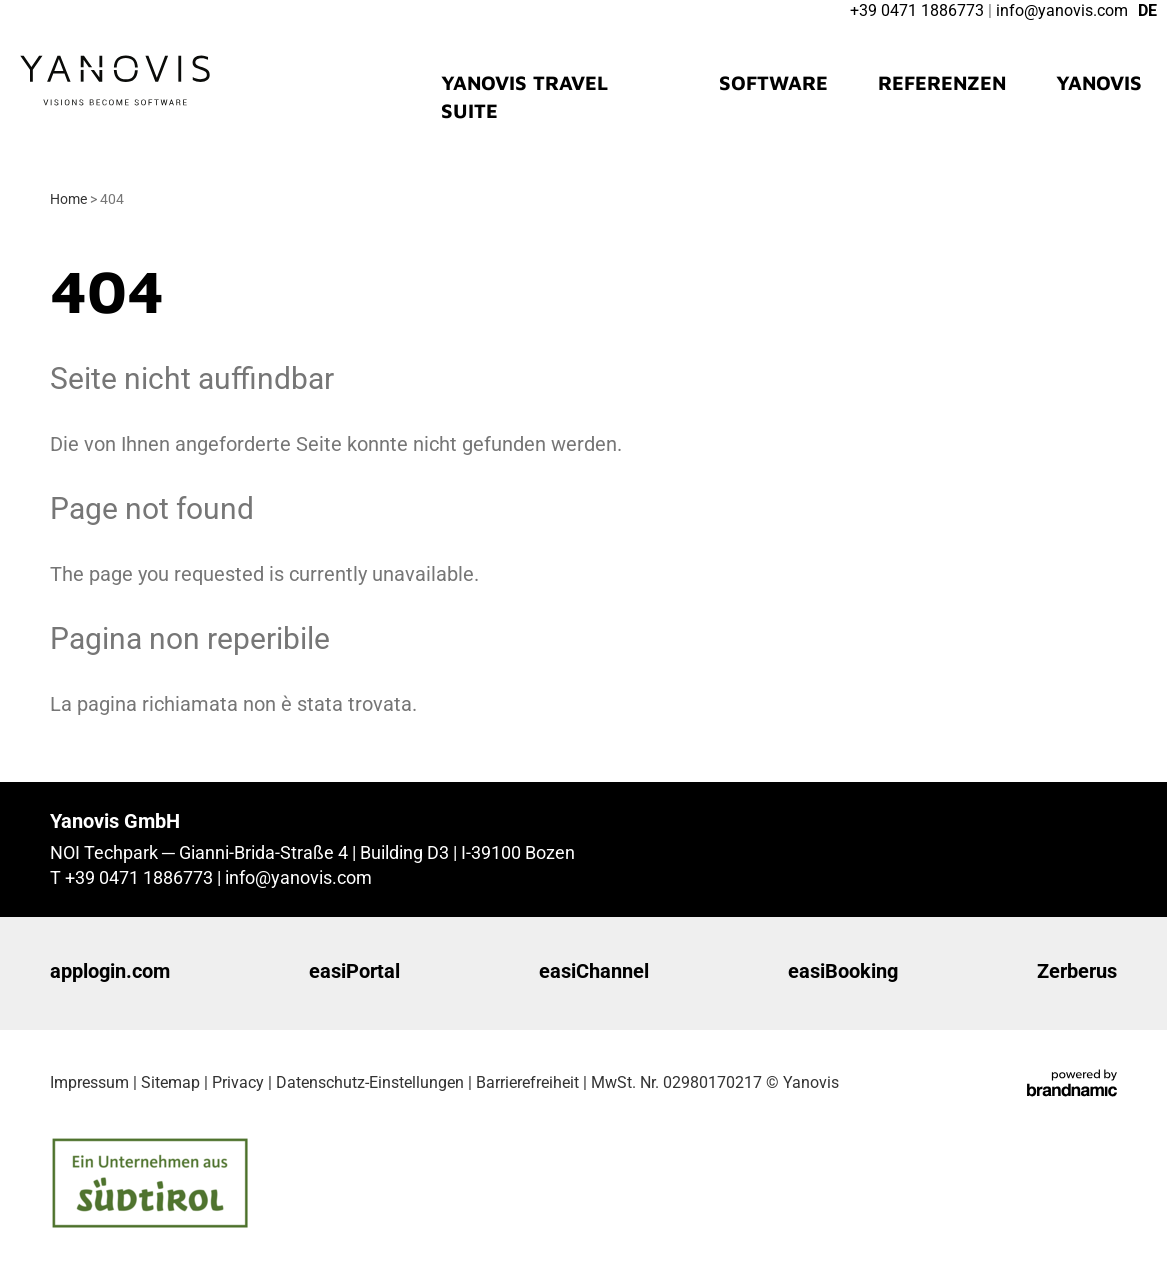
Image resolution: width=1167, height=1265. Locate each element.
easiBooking (843, 971)
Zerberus (1077, 971)
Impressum (89, 1082)
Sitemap (170, 1082)
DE (1147, 10)
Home (70, 199)
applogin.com (110, 971)
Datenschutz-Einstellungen (370, 1082)
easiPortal (354, 971)
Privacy (238, 1082)
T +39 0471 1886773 (133, 877)
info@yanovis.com (298, 877)
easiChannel (594, 971)
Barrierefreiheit (527, 1082)
